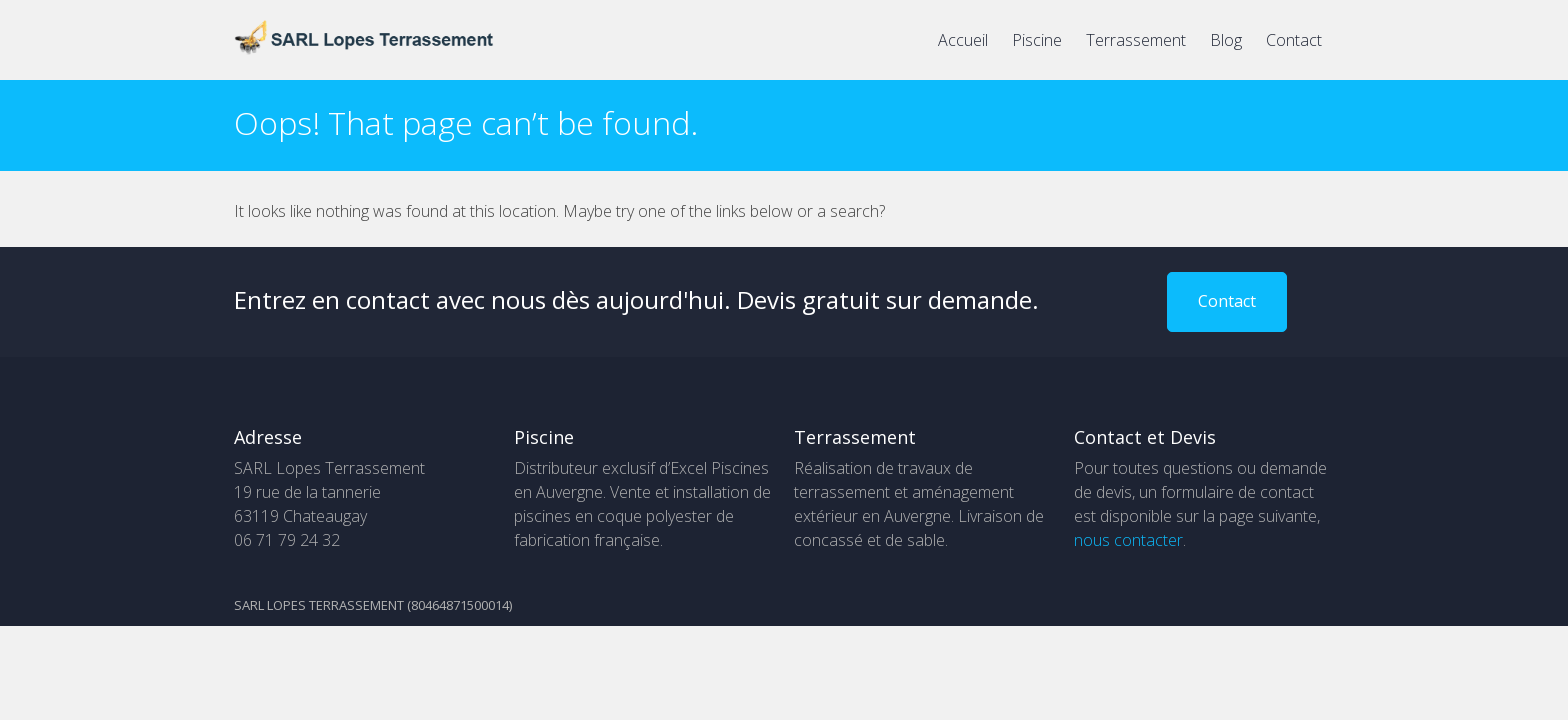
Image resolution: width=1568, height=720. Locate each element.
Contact (1294, 40)
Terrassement (1136, 40)
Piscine (1037, 40)
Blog (1226, 40)
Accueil (963, 40)
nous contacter (1128, 540)
